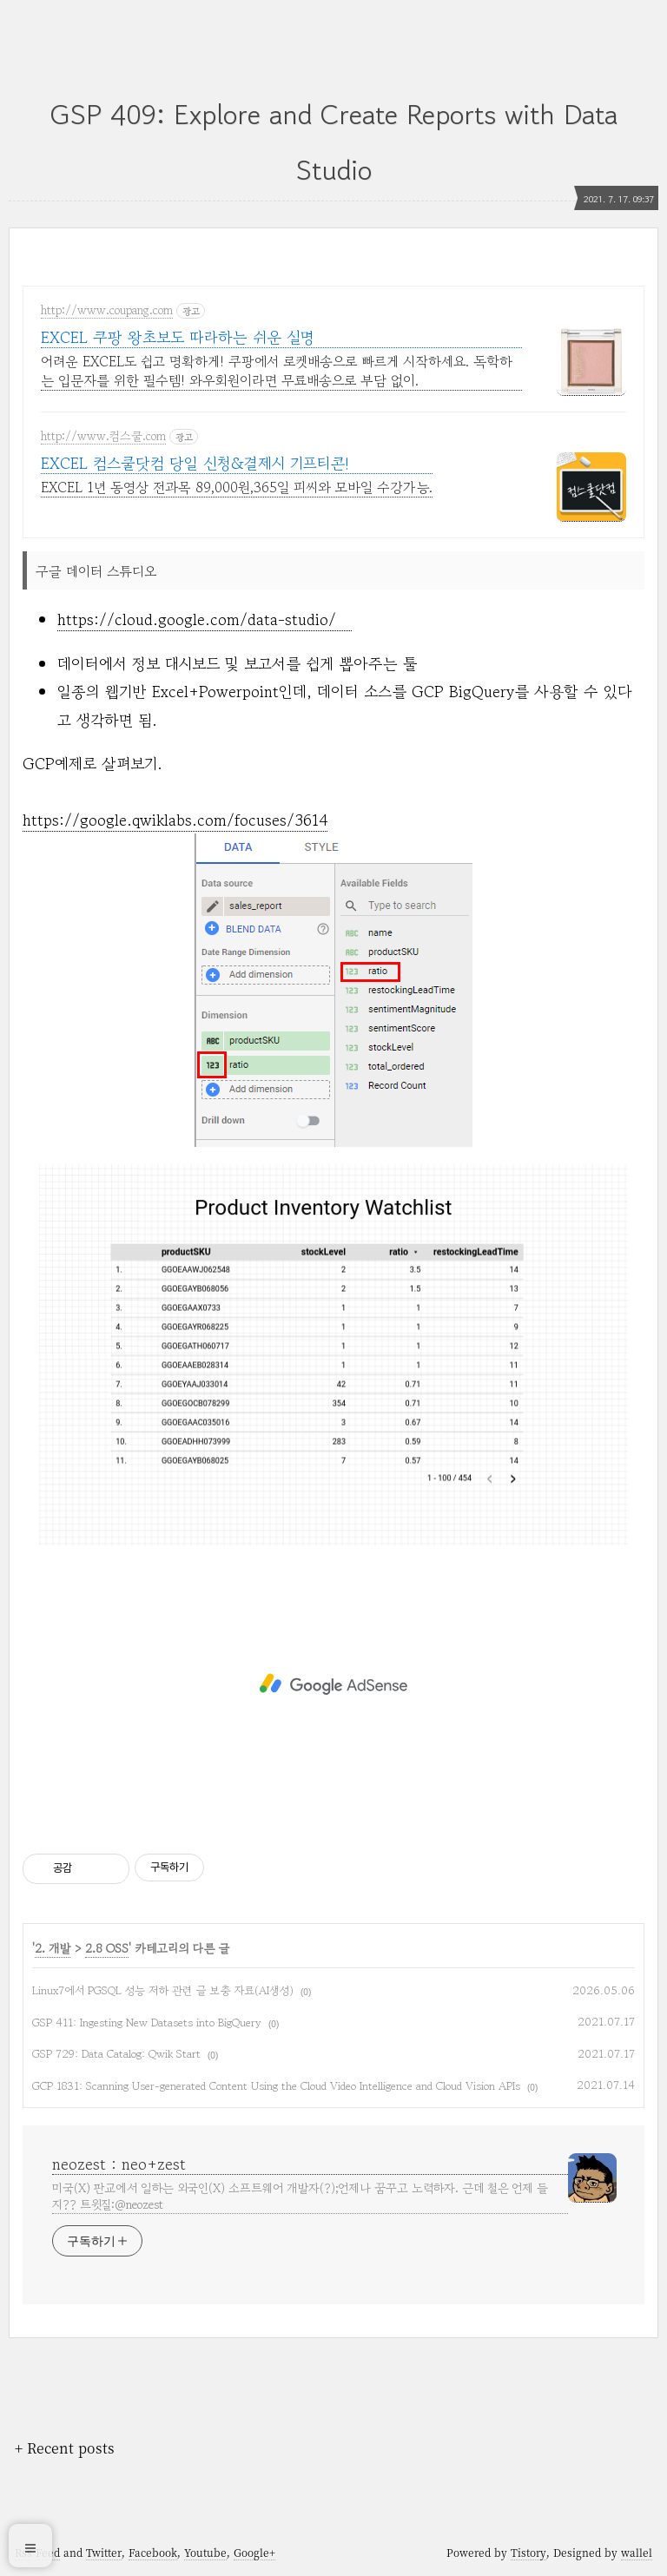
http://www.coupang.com (107, 311)
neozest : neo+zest (119, 2164)
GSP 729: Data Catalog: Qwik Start (116, 2054)
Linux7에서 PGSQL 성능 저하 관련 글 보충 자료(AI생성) (163, 1990)
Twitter (104, 2552)
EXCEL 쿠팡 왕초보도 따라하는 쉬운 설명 (177, 337)
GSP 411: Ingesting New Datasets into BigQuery (146, 2022)
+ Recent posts (65, 2448)
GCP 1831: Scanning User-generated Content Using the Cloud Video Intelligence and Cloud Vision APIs (276, 2086)
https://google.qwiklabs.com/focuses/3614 (175, 819)
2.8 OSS (107, 1948)
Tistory (528, 2552)
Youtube (205, 2552)
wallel (636, 2552)
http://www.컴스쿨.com (103, 437)
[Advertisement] (333, 1684)
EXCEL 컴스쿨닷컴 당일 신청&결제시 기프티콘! (195, 463)
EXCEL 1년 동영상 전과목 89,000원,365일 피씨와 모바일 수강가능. (237, 487)
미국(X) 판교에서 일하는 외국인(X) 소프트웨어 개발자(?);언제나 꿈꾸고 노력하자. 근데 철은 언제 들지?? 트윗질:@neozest (300, 2196)
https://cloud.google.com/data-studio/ (204, 619)
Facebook (153, 2552)
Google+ (254, 2552)
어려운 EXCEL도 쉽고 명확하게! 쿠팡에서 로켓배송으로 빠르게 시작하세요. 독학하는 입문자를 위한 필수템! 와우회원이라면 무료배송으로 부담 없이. (276, 371)
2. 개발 (52, 1948)
